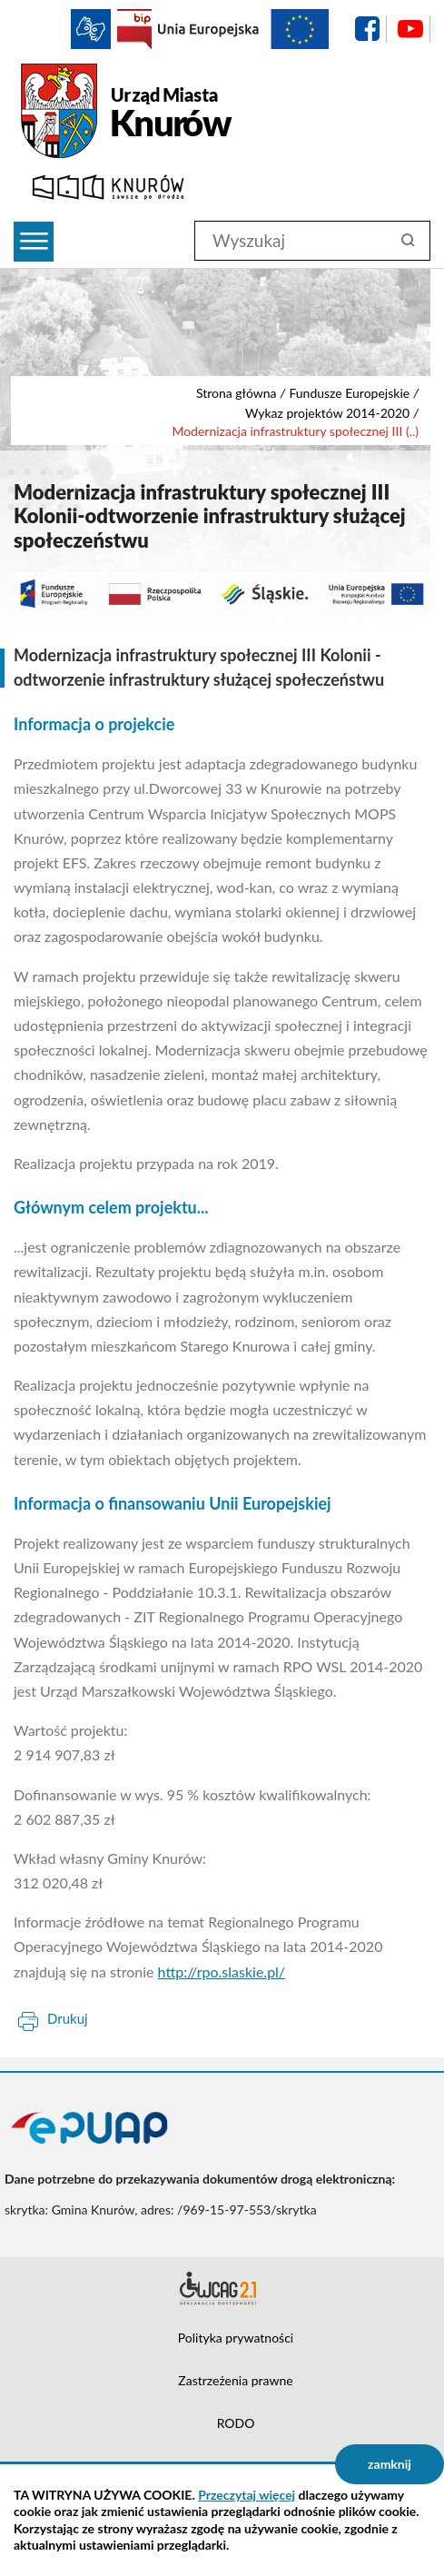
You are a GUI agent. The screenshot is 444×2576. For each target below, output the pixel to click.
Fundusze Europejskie (349, 393)
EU (243, 29)
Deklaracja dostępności (222, 2288)
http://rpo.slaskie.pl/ (222, 1971)
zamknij (389, 2464)
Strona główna (236, 393)
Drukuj (67, 2018)
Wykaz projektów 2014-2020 (327, 413)
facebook (367, 29)
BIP (134, 29)
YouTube (410, 29)
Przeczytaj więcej (246, 2494)
